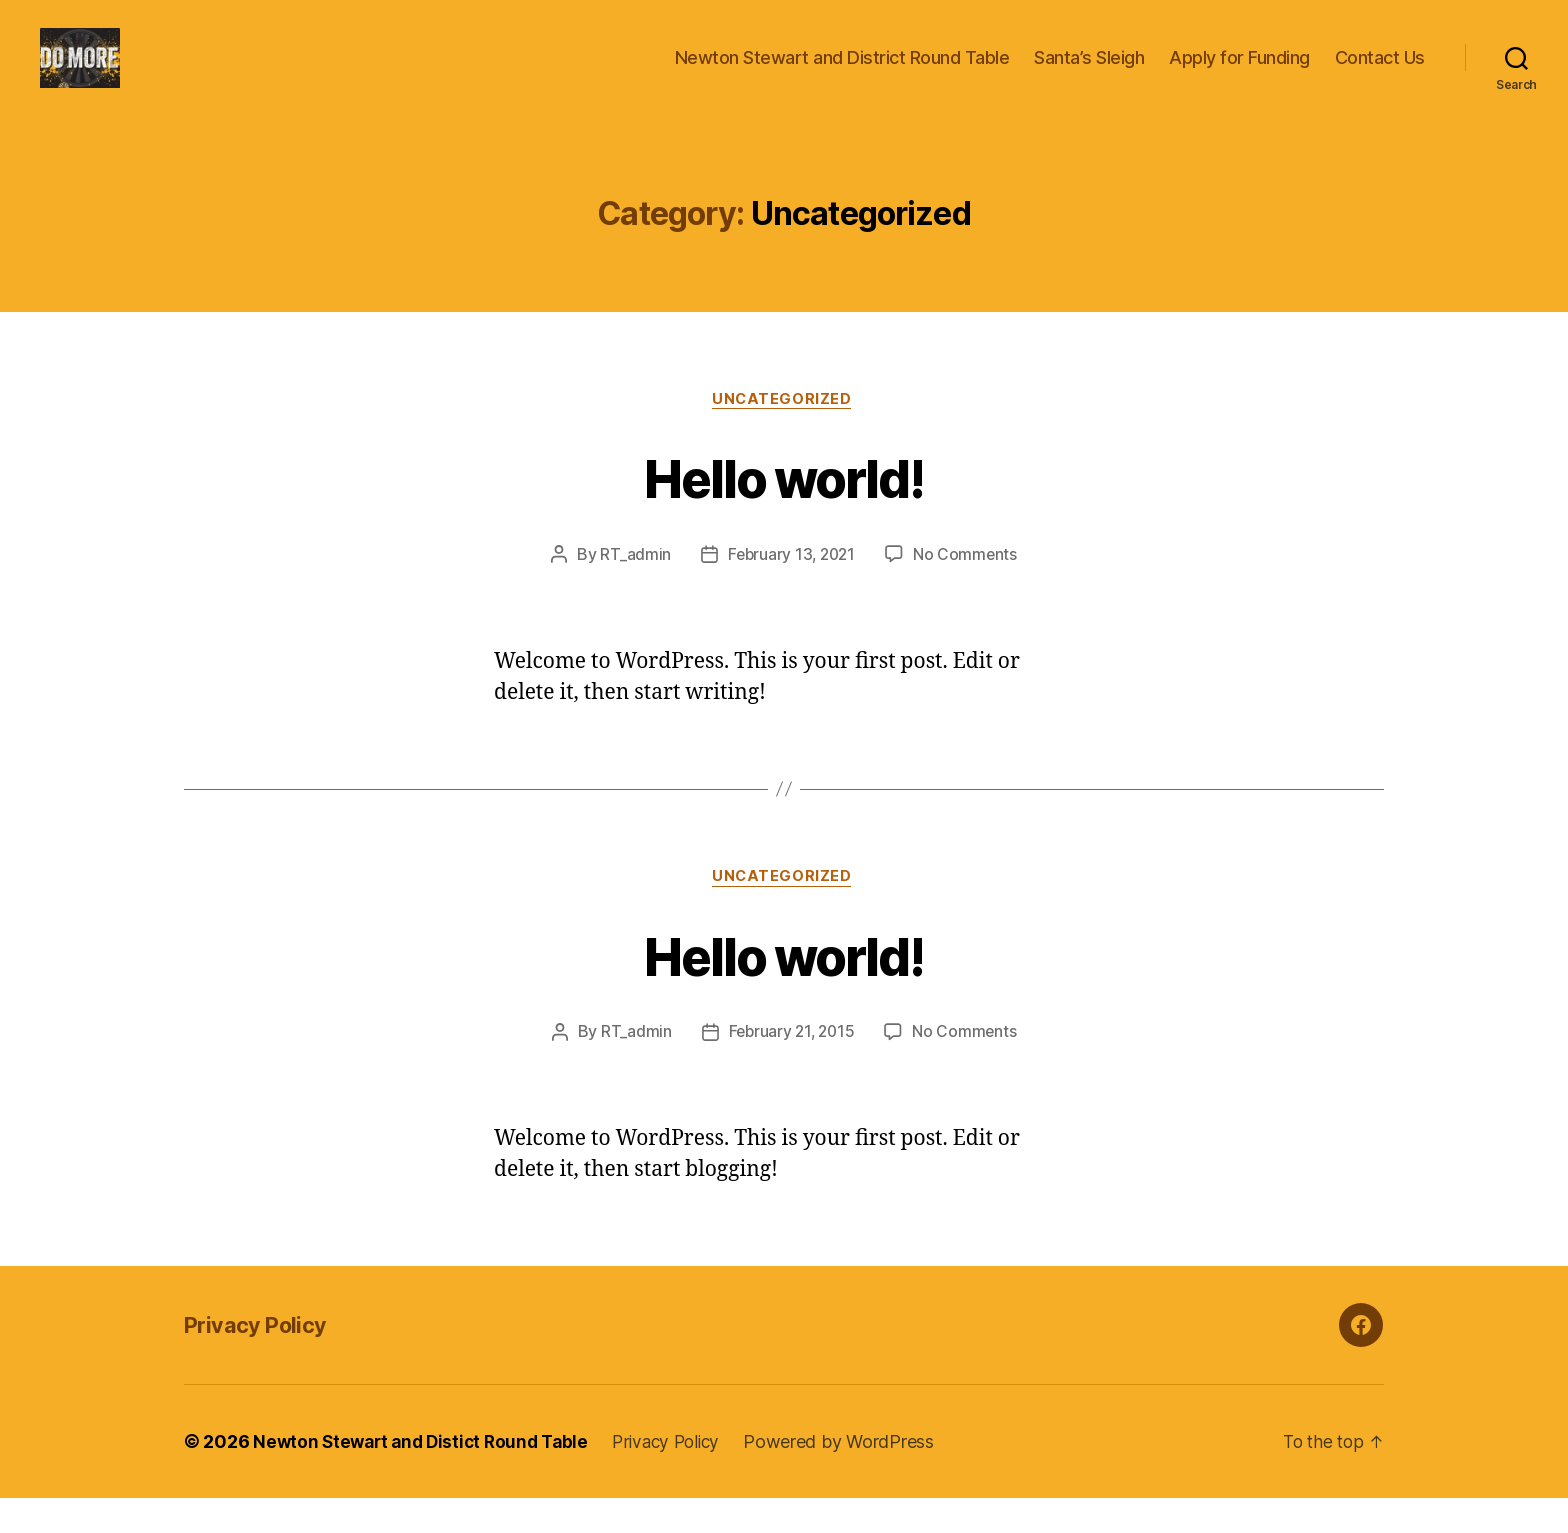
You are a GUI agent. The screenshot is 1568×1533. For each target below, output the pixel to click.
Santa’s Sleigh (1089, 72)
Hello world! (784, 507)
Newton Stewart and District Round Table (842, 72)
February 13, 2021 (791, 587)
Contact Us (1380, 72)
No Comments (967, 587)
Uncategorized (784, 431)
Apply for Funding (1239, 72)
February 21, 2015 (790, 1067)
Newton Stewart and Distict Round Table (427, 1476)
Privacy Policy (262, 1359)
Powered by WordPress (858, 1476)
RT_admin (632, 587)
